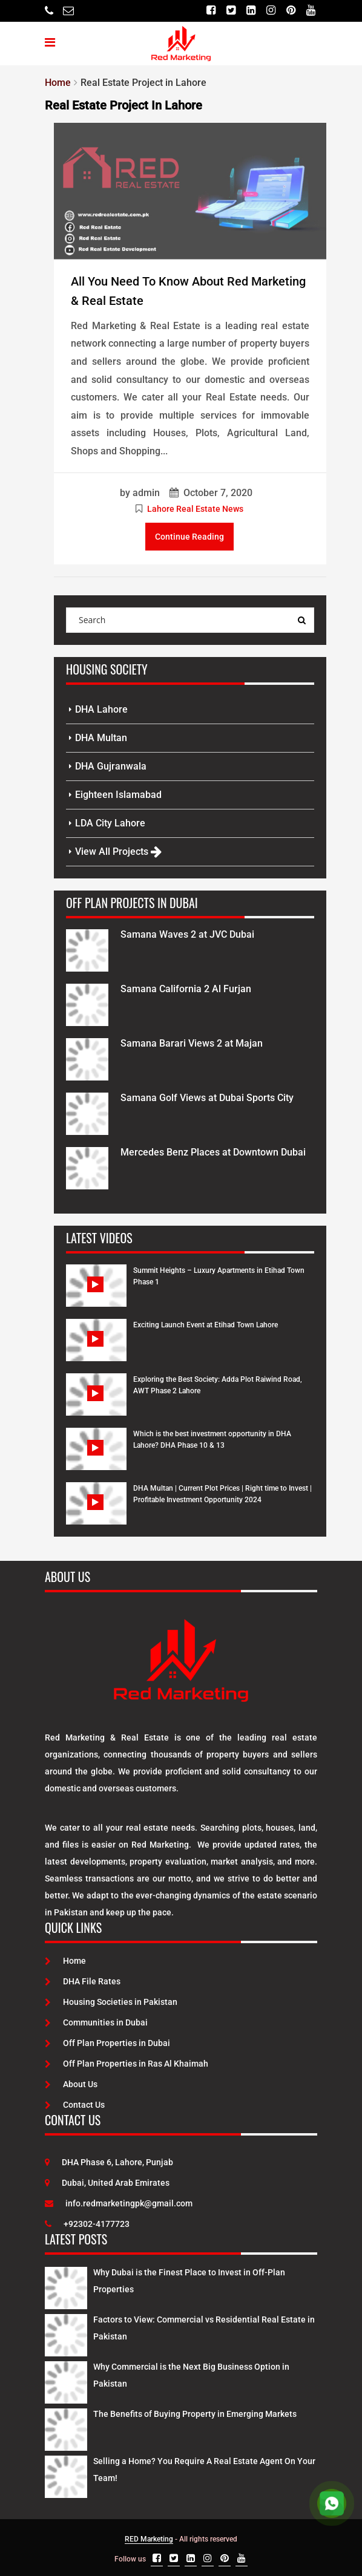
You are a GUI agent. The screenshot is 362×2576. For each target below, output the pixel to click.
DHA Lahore (101, 709)
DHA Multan (101, 738)
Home (65, 1961)
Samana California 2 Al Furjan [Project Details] (185, 989)
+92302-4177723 (87, 2224)
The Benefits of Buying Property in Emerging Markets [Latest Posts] (195, 2414)
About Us (71, 2084)
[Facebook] (211, 10)
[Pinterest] (291, 10)
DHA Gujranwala (110, 766)
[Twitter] (231, 10)
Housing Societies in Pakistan (111, 2002)
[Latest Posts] (66, 2286)
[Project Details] (87, 949)
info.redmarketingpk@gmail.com (119, 2203)
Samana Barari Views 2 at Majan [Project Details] (191, 1043)
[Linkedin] (251, 10)
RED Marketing (149, 2539)
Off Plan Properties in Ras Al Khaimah (126, 2063)
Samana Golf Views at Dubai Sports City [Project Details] (207, 1097)
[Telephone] (49, 10)
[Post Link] (190, 190)
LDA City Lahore (110, 823)
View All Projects (118, 851)
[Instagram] (271, 10)
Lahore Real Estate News (195, 509)
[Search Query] (301, 620)
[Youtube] (310, 10)
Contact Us (75, 2105)
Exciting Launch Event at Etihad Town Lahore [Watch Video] (205, 1325)
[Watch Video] (96, 1294)
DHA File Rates (82, 1981)
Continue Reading (189, 536)
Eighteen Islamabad (118, 794)
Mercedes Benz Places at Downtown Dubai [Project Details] (213, 1152)
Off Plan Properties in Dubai (107, 2043)
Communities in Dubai (96, 2022)
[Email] (68, 10)
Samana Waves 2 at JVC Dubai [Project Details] (187, 934)
